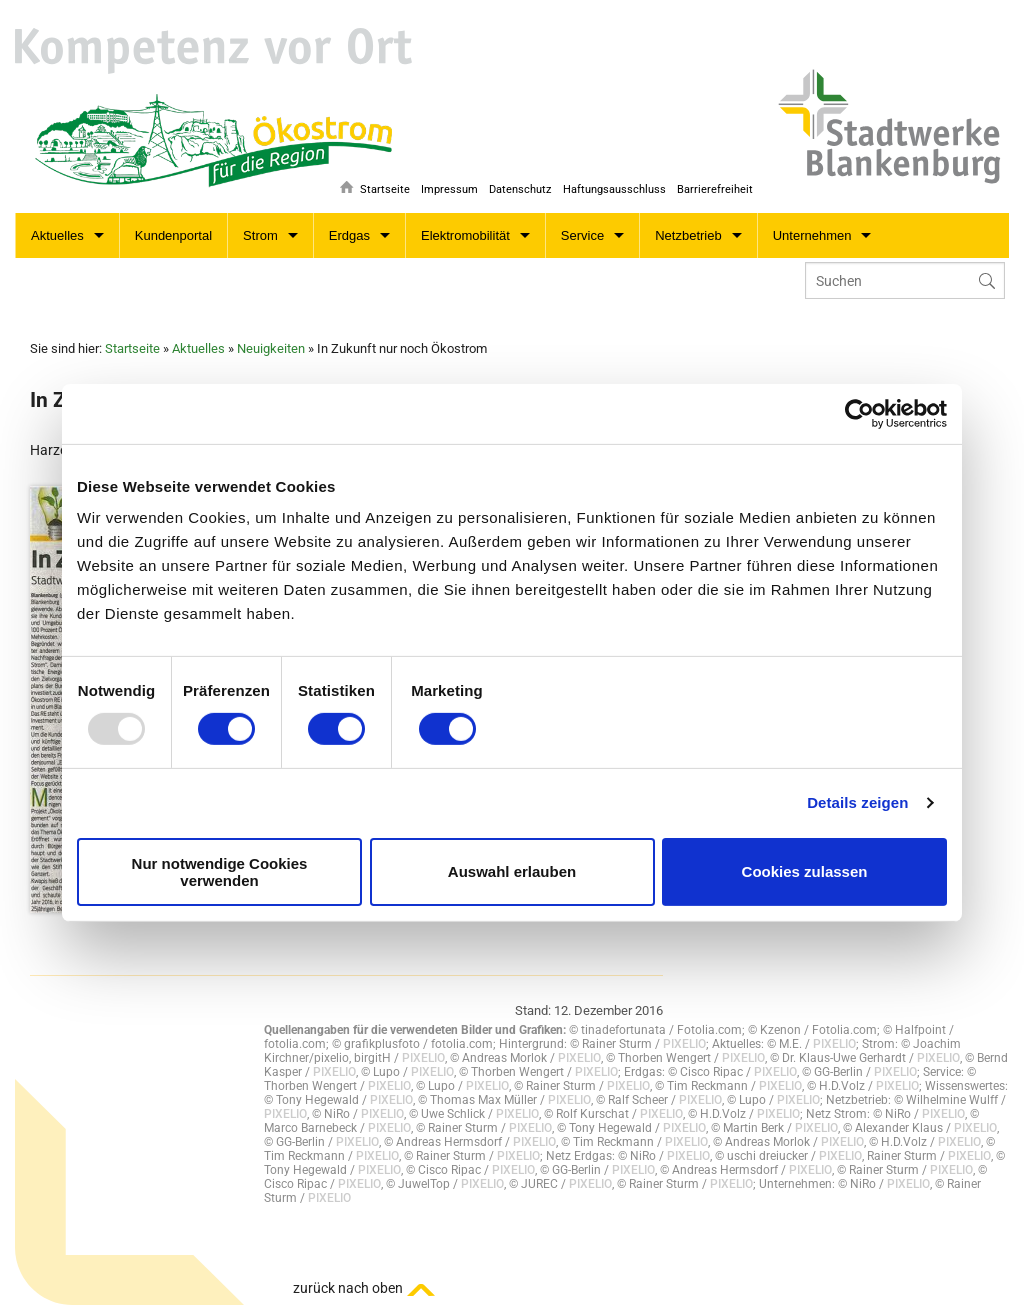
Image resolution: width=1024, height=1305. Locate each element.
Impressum (442, 186)
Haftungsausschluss (611, 186)
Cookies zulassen (805, 871)
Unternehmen (812, 235)
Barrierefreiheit (715, 186)
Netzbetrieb (688, 235)
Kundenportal (173, 235)
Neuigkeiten (271, 348)
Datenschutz (515, 186)
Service (582, 235)
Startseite (375, 186)
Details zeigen (857, 802)
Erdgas (349, 235)
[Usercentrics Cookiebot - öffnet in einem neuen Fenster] (859, 413)
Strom (260, 235)
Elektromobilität (465, 235)
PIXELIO (684, 1044)
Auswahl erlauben (512, 871)
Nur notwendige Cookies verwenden (220, 872)
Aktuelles (57, 235)
